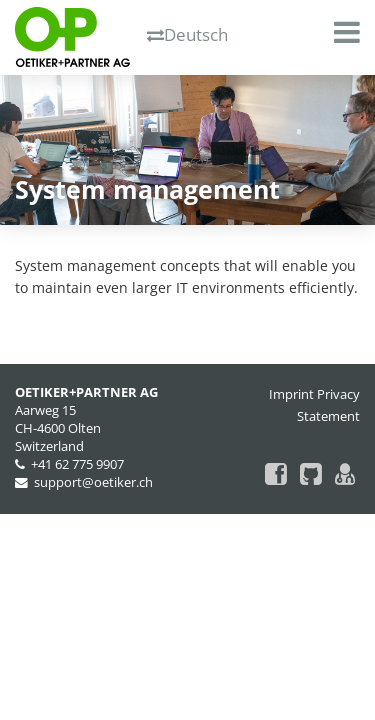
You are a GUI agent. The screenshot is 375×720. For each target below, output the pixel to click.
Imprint (291, 394)
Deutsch (187, 34)
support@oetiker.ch (93, 482)
